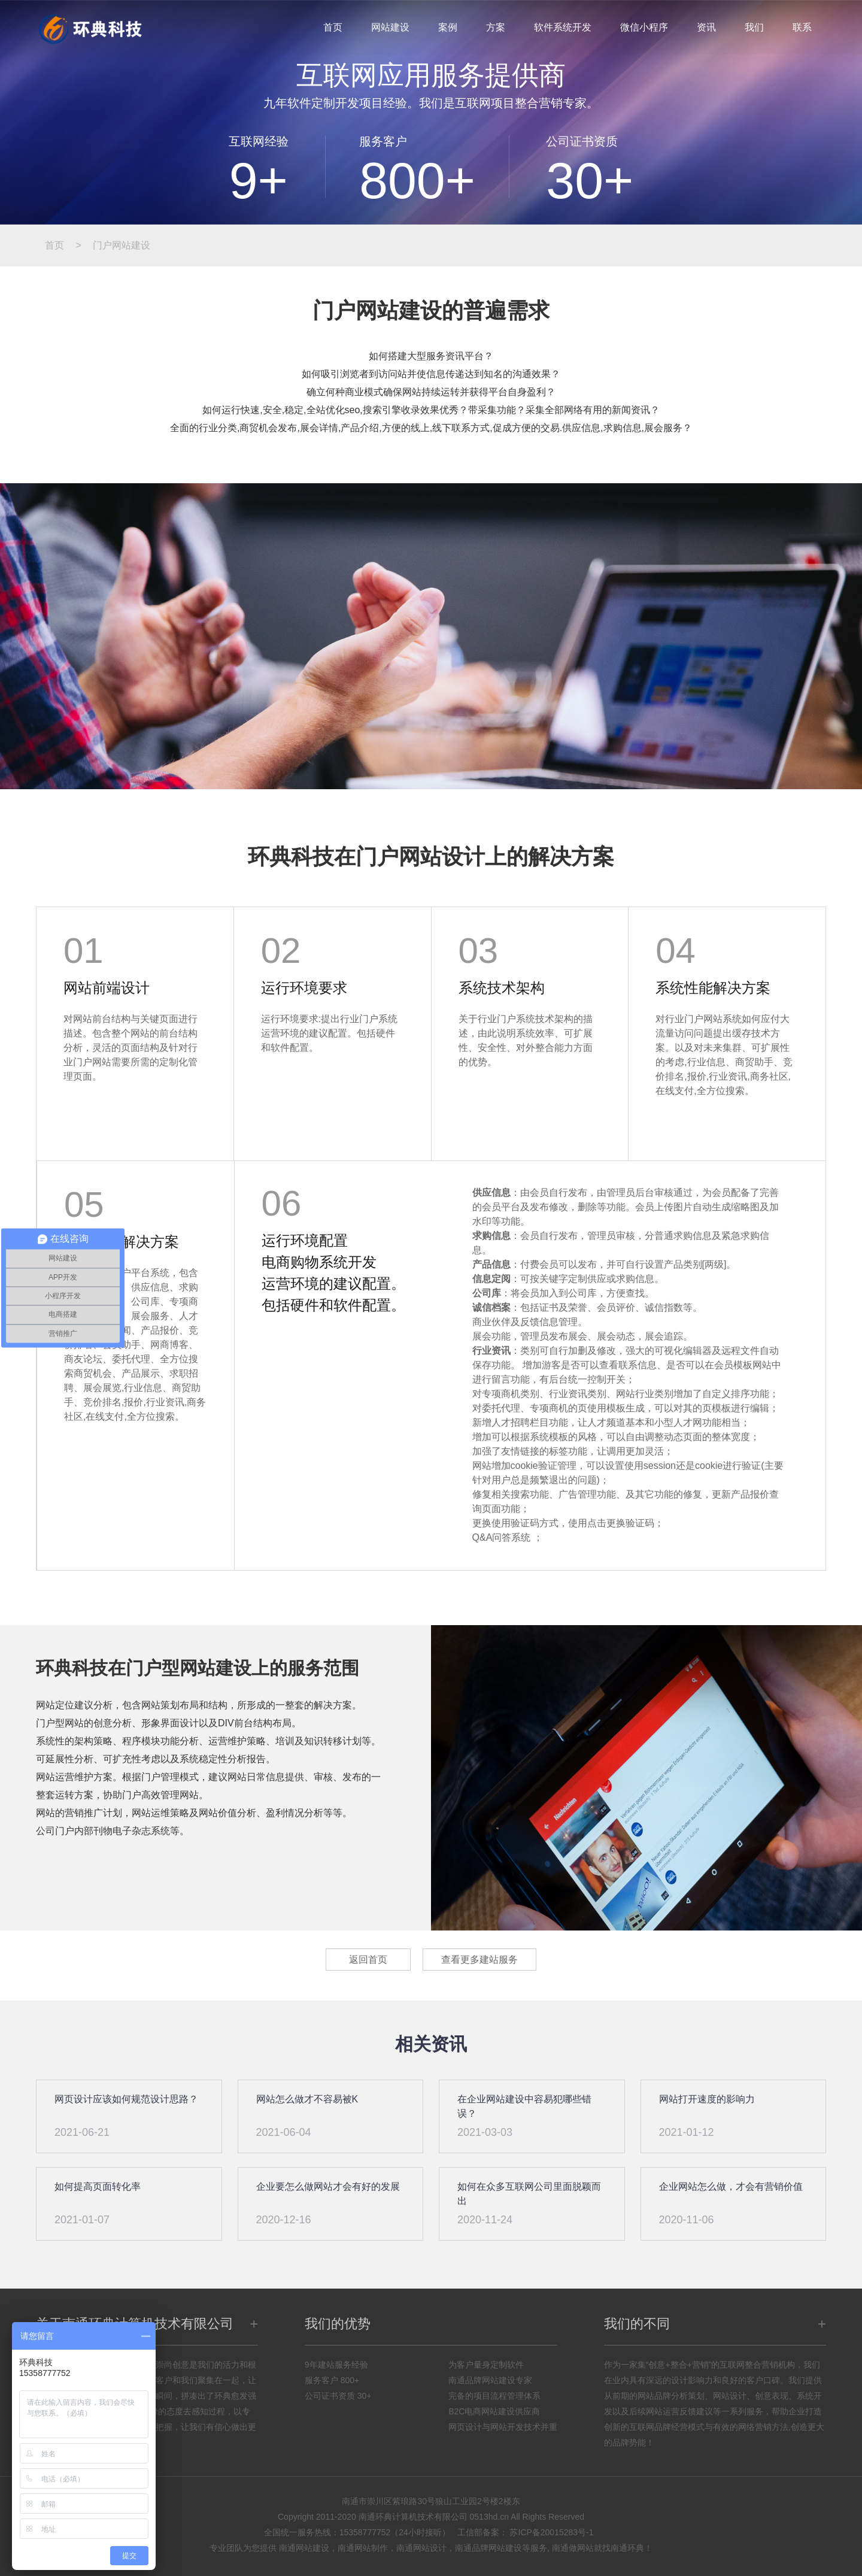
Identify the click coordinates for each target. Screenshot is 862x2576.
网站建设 (390, 27)
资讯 (706, 27)
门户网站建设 (121, 245)
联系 (802, 27)
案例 (447, 27)
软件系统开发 (562, 27)
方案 (495, 27)
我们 (754, 27)
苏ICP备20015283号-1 (551, 2532)
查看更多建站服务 (479, 1959)
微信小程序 (644, 27)
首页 (332, 27)
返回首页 (368, 1959)
